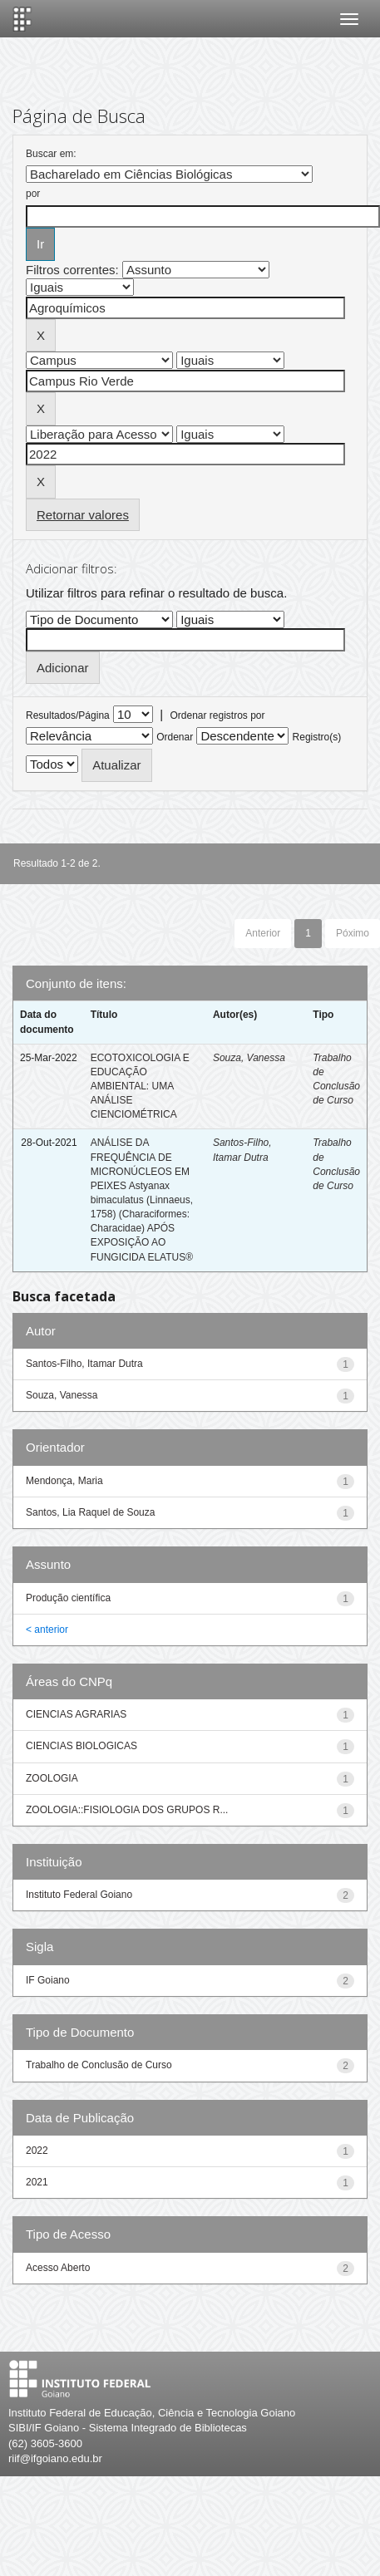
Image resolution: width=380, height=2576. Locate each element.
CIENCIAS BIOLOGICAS (81, 1746)
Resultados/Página (68, 715)
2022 (37, 2150)
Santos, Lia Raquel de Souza (90, 1512)
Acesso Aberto (58, 2268)
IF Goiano (48, 1980)
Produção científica (68, 1598)
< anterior (47, 1629)
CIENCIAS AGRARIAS (76, 1714)
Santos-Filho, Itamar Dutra (84, 1363)
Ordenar (174, 737)
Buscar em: (51, 154)
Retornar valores (83, 515)
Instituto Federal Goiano (79, 1894)
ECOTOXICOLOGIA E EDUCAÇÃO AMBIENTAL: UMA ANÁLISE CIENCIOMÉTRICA (140, 1086)
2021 (37, 2182)
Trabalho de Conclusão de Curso (99, 2065)
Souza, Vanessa (249, 1058)
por (33, 193)
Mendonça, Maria (64, 1481)
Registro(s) (317, 737)
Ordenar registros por (217, 715)
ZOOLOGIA (52, 1778)
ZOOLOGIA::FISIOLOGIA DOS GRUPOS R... (127, 1810)
